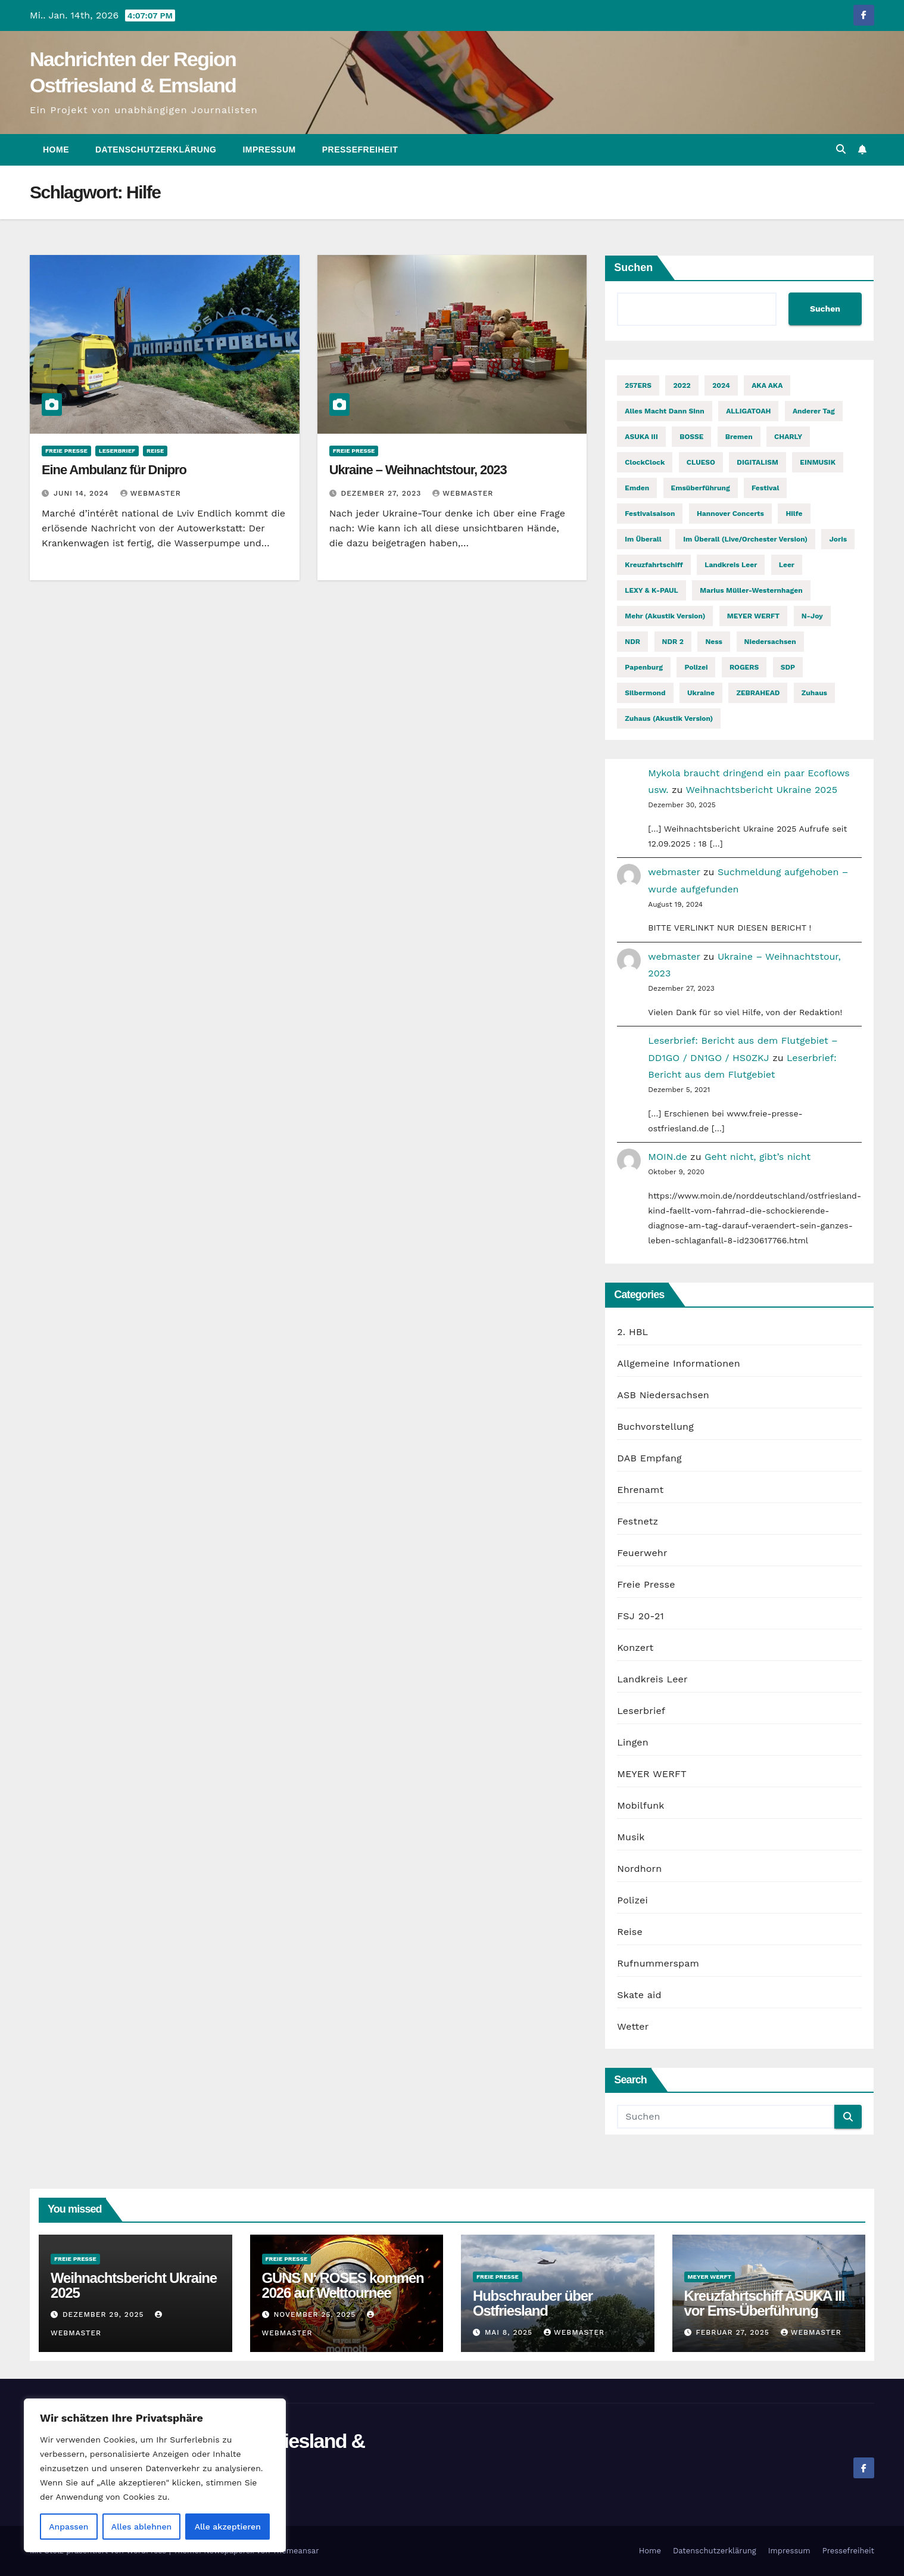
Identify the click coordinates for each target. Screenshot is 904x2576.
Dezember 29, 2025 (104, 2314)
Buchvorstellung (655, 1426)
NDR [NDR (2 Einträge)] (632, 641)
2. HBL (632, 1331)
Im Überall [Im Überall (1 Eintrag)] (643, 539)
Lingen (633, 1742)
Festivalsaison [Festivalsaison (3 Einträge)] (650, 513)
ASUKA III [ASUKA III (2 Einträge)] (641, 437)
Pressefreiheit (360, 149)
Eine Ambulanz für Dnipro (114, 469)
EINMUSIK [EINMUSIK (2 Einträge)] (818, 462)
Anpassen (68, 2526)
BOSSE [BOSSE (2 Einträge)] (691, 437)
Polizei (632, 1900)
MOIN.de (667, 1156)
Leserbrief (117, 450)
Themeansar (296, 2550)
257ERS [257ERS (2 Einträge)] (638, 385)
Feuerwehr (642, 1552)
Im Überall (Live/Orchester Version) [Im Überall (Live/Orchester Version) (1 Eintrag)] (745, 539)
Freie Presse (66, 450)
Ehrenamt (640, 1489)
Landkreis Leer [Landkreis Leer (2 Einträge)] (731, 565)
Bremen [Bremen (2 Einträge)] (739, 437)
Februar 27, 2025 (734, 2332)
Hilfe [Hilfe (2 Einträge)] (793, 513)
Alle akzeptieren (228, 2526)
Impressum (268, 149)
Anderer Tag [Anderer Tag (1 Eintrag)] (814, 411)
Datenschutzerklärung (155, 149)
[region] (155, 2475)
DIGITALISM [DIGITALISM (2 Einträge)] (757, 462)
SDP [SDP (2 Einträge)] (788, 667)
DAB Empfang (649, 1458)
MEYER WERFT (651, 1773)
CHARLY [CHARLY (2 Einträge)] (788, 437)
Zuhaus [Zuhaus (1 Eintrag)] (814, 693)
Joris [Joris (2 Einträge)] (838, 539)
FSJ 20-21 (640, 1616)
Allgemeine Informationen (678, 1363)
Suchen (633, 267)
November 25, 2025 (316, 2314)
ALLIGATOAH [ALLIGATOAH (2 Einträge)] (748, 411)
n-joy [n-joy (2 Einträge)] (812, 616)
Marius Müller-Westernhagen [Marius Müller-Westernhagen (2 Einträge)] (751, 590)
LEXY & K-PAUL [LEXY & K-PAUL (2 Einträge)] (651, 590)
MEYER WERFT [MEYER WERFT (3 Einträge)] (753, 616)
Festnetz (637, 1521)
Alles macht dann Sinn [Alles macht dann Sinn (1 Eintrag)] (664, 411)
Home (56, 149)
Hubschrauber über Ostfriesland (533, 2303)
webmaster (150, 493)
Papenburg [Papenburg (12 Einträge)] (644, 667)
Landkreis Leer (652, 1679)
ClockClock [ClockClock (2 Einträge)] (645, 462)
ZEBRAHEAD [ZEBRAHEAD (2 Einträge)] (758, 693)
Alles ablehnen (141, 2526)
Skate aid (639, 1995)
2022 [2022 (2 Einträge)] (681, 385)
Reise (155, 450)
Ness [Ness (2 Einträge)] (713, 641)
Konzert (635, 1647)
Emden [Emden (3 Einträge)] (637, 488)
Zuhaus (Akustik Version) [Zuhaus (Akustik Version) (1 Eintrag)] (669, 718)
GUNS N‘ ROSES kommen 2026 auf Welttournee (343, 2285)
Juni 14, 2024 (83, 493)
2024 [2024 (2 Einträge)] (721, 385)
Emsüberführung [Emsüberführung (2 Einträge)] (700, 488)
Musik (630, 1837)
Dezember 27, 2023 (383, 493)
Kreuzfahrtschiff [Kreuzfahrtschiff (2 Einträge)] (653, 565)
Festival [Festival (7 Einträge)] (765, 488)
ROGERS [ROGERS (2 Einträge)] (744, 667)
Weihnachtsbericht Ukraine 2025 (761, 789)
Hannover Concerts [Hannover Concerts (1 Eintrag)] (730, 513)
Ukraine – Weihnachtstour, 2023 (418, 469)
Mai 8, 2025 (510, 2332)
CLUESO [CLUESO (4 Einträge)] (701, 462)
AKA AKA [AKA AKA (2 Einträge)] (767, 385)
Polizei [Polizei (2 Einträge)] (695, 667)
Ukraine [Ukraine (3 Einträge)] (701, 693)
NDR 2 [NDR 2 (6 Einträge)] (673, 641)
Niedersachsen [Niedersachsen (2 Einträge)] (770, 641)
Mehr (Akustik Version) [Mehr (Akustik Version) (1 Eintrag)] (665, 616)
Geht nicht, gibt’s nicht (758, 1156)
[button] (841, 149)
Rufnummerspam (658, 1963)
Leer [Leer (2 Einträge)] (786, 565)
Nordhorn (639, 1868)
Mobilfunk (640, 1805)
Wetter (633, 2026)
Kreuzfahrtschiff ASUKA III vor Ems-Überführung (764, 2303)
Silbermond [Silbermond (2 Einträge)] (645, 693)
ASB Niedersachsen (663, 1395)
